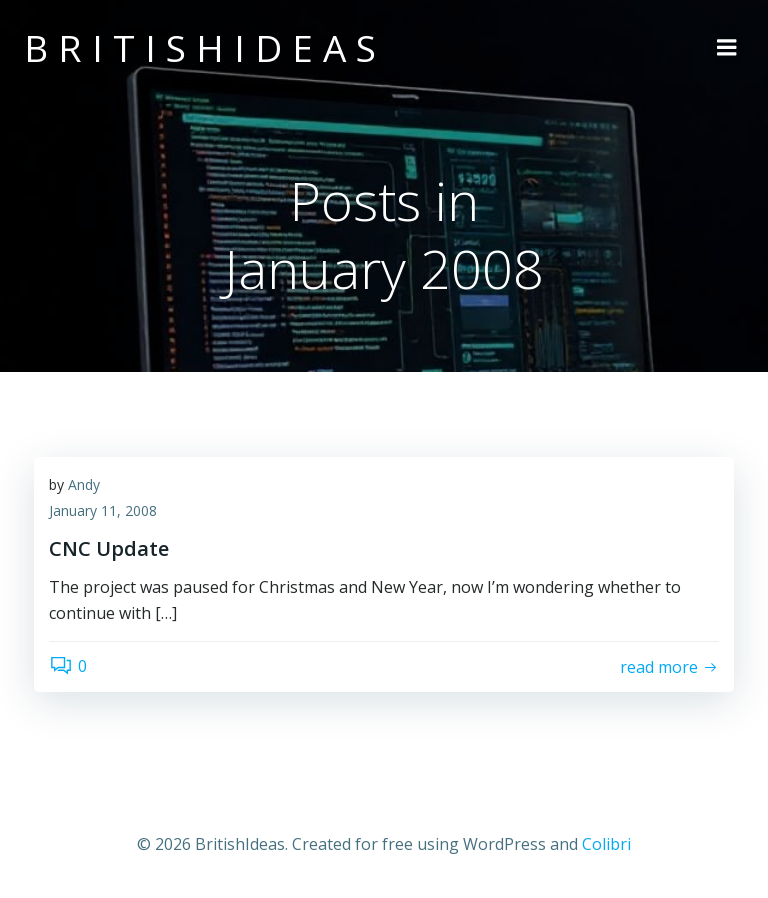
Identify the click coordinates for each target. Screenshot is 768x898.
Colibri (606, 844)
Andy (84, 484)
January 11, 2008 (103, 510)
